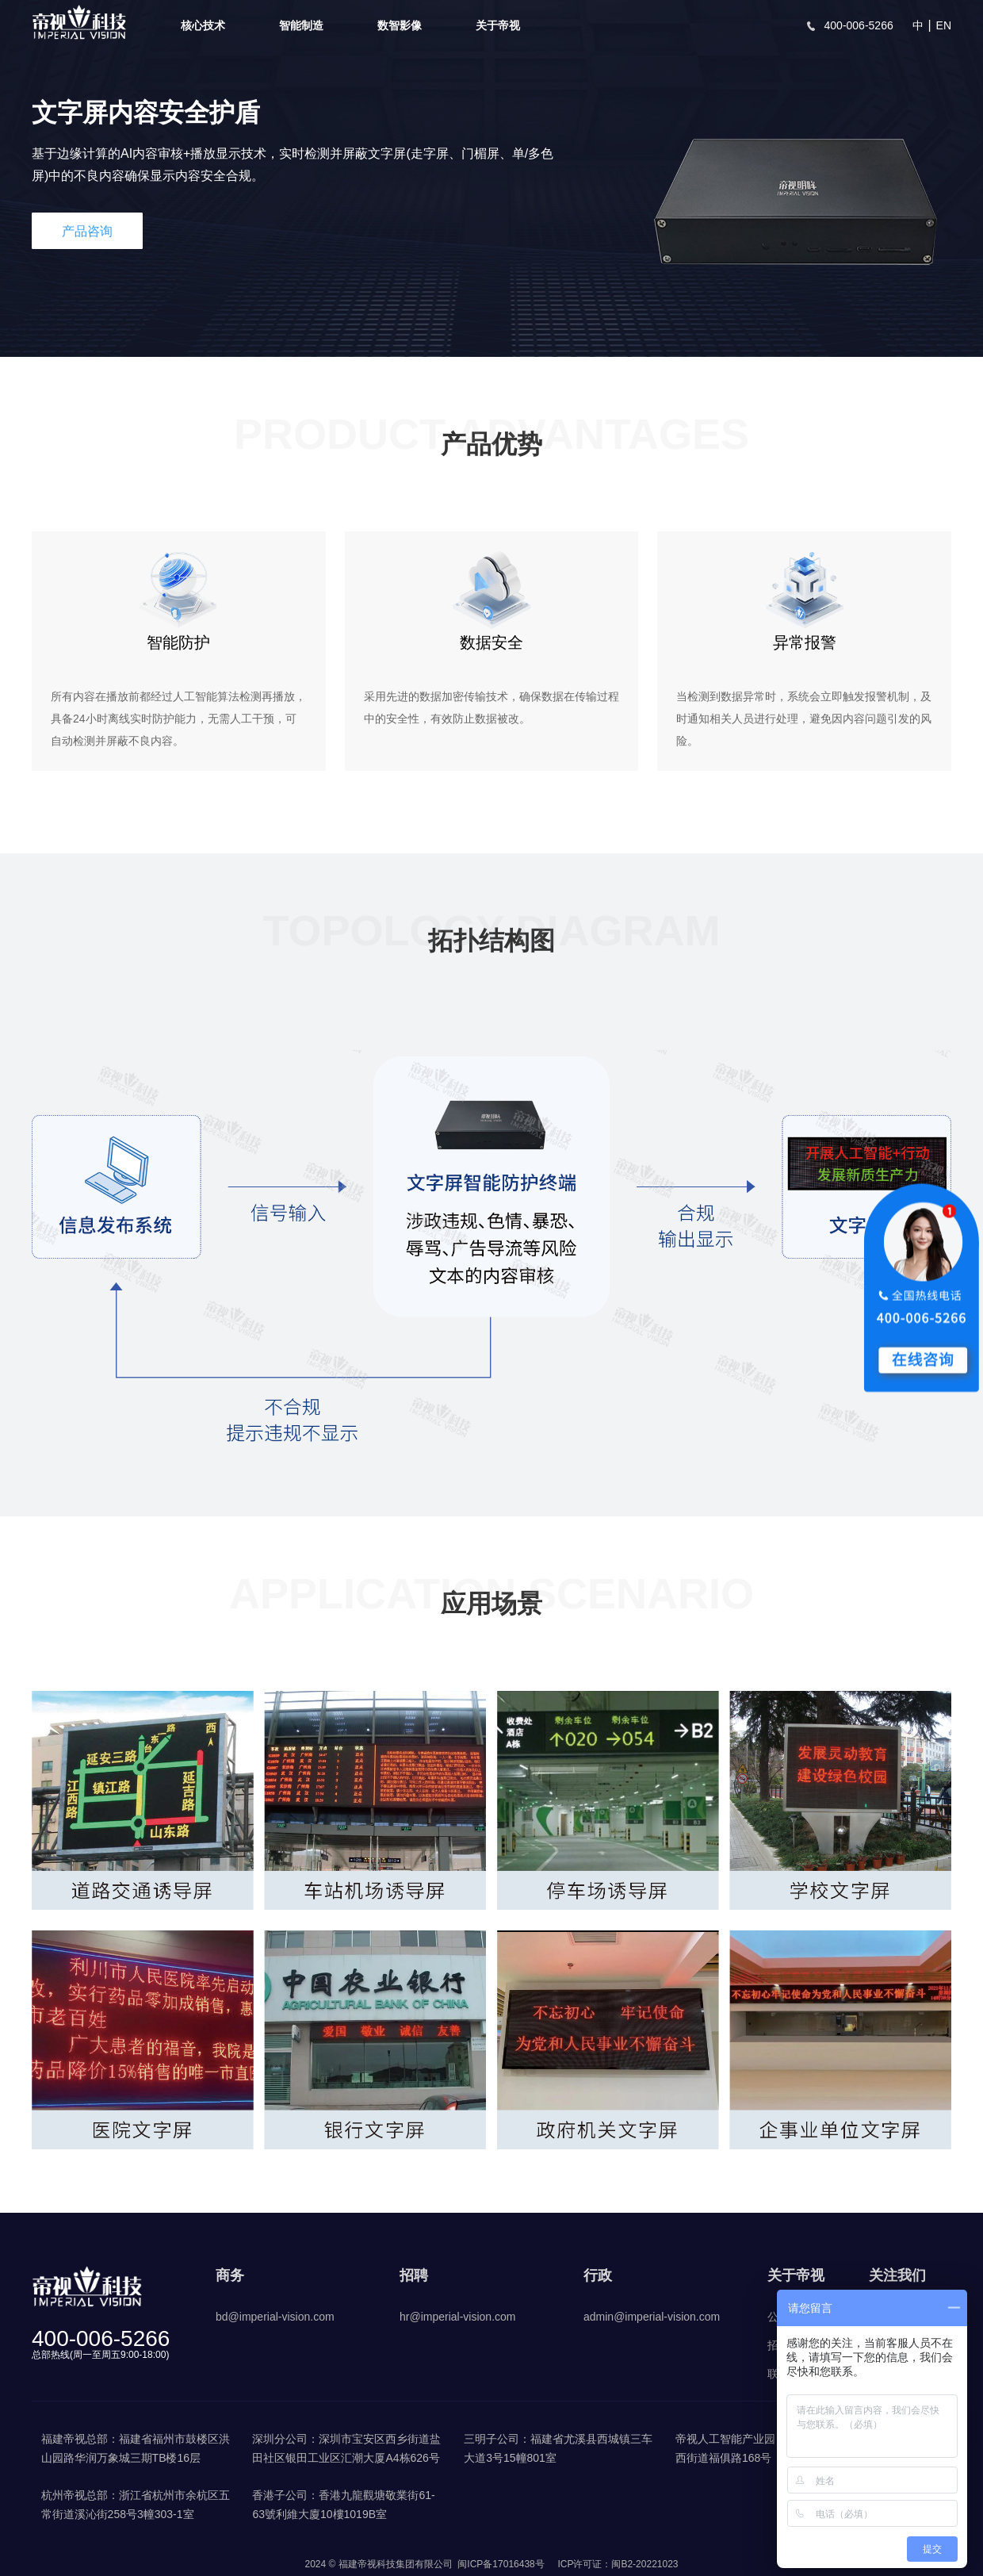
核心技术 (203, 25)
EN (943, 25)
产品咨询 (87, 231)
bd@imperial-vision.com (275, 2316)
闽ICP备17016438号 (500, 2564)
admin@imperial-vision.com (651, 2316)
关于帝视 (498, 25)
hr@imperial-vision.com (457, 2316)
